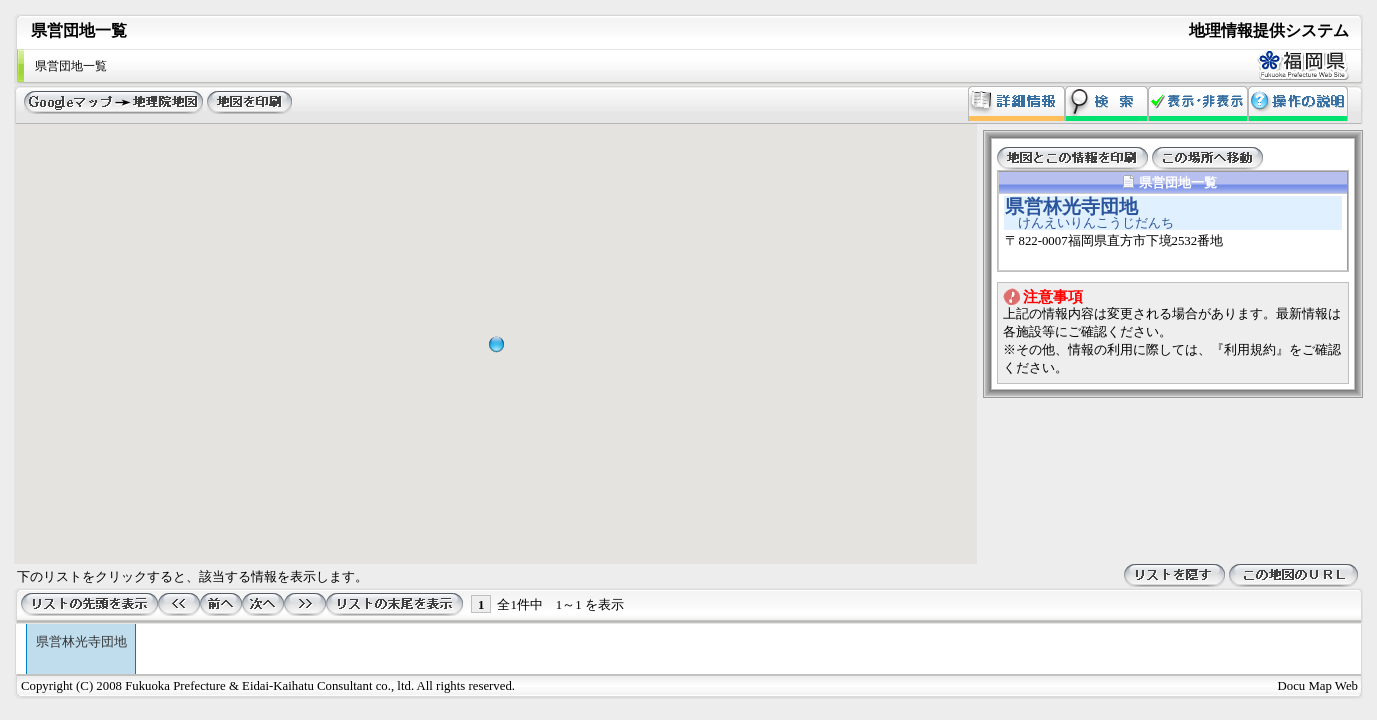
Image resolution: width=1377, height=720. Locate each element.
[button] (496, 344)
